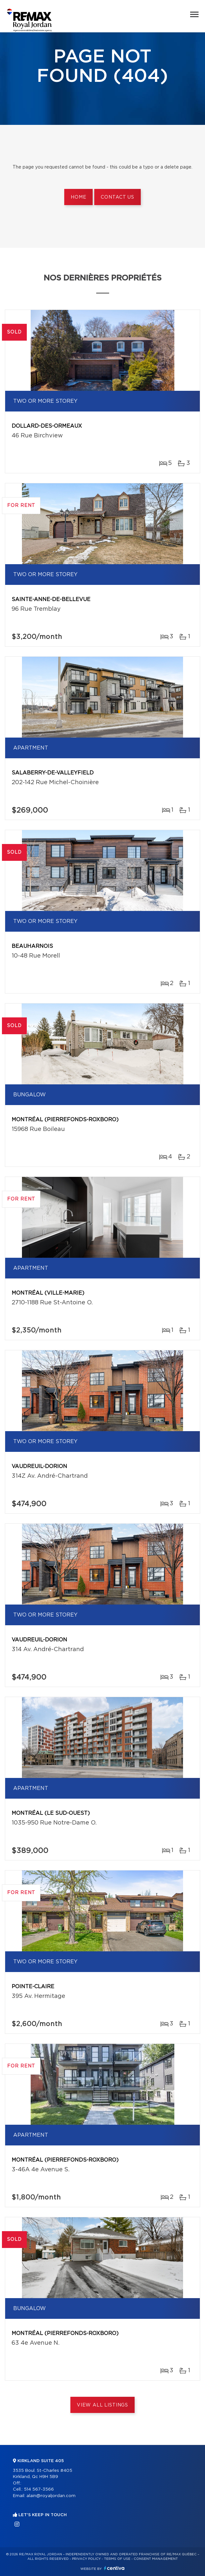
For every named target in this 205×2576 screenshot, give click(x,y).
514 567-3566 (39, 2489)
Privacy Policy (86, 2558)
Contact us (117, 197)
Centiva (114, 2568)
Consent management (156, 2558)
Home (78, 197)
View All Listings (102, 2405)
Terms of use (117, 2558)
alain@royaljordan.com (51, 2496)
